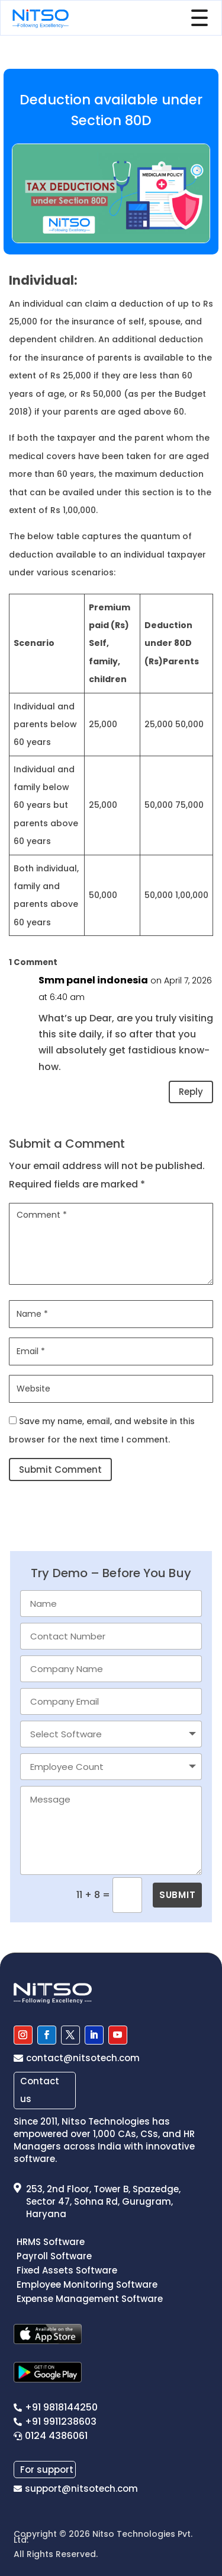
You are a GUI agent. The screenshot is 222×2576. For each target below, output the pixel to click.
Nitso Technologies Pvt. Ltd (103, 2537)
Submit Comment (60, 1469)
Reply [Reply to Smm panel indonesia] (191, 1091)
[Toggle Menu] (202, 17)
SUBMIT (177, 1895)
